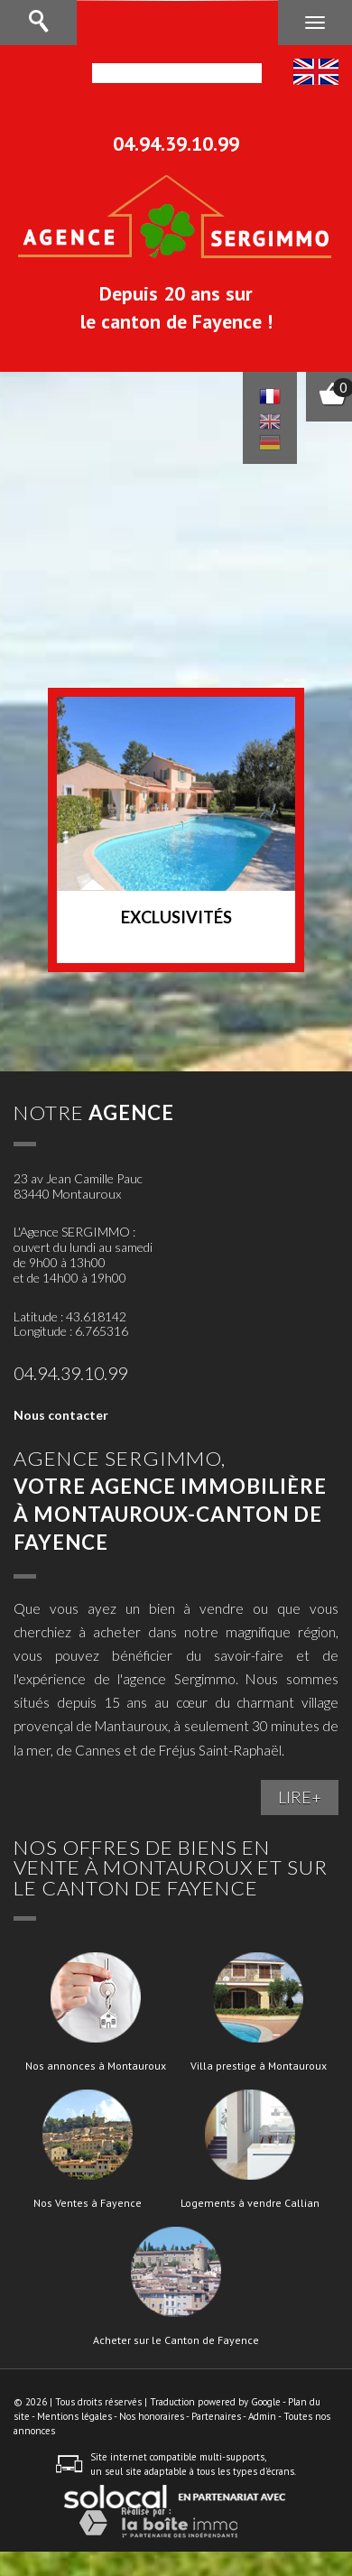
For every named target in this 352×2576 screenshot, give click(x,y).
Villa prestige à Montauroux (258, 2066)
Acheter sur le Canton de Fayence (176, 2340)
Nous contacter (61, 1414)
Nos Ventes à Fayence (87, 2203)
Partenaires (216, 2416)
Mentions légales (74, 2416)
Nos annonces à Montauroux (95, 2066)
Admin (262, 2416)
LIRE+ (299, 1797)
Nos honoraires (151, 2416)
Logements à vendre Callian (250, 2203)
